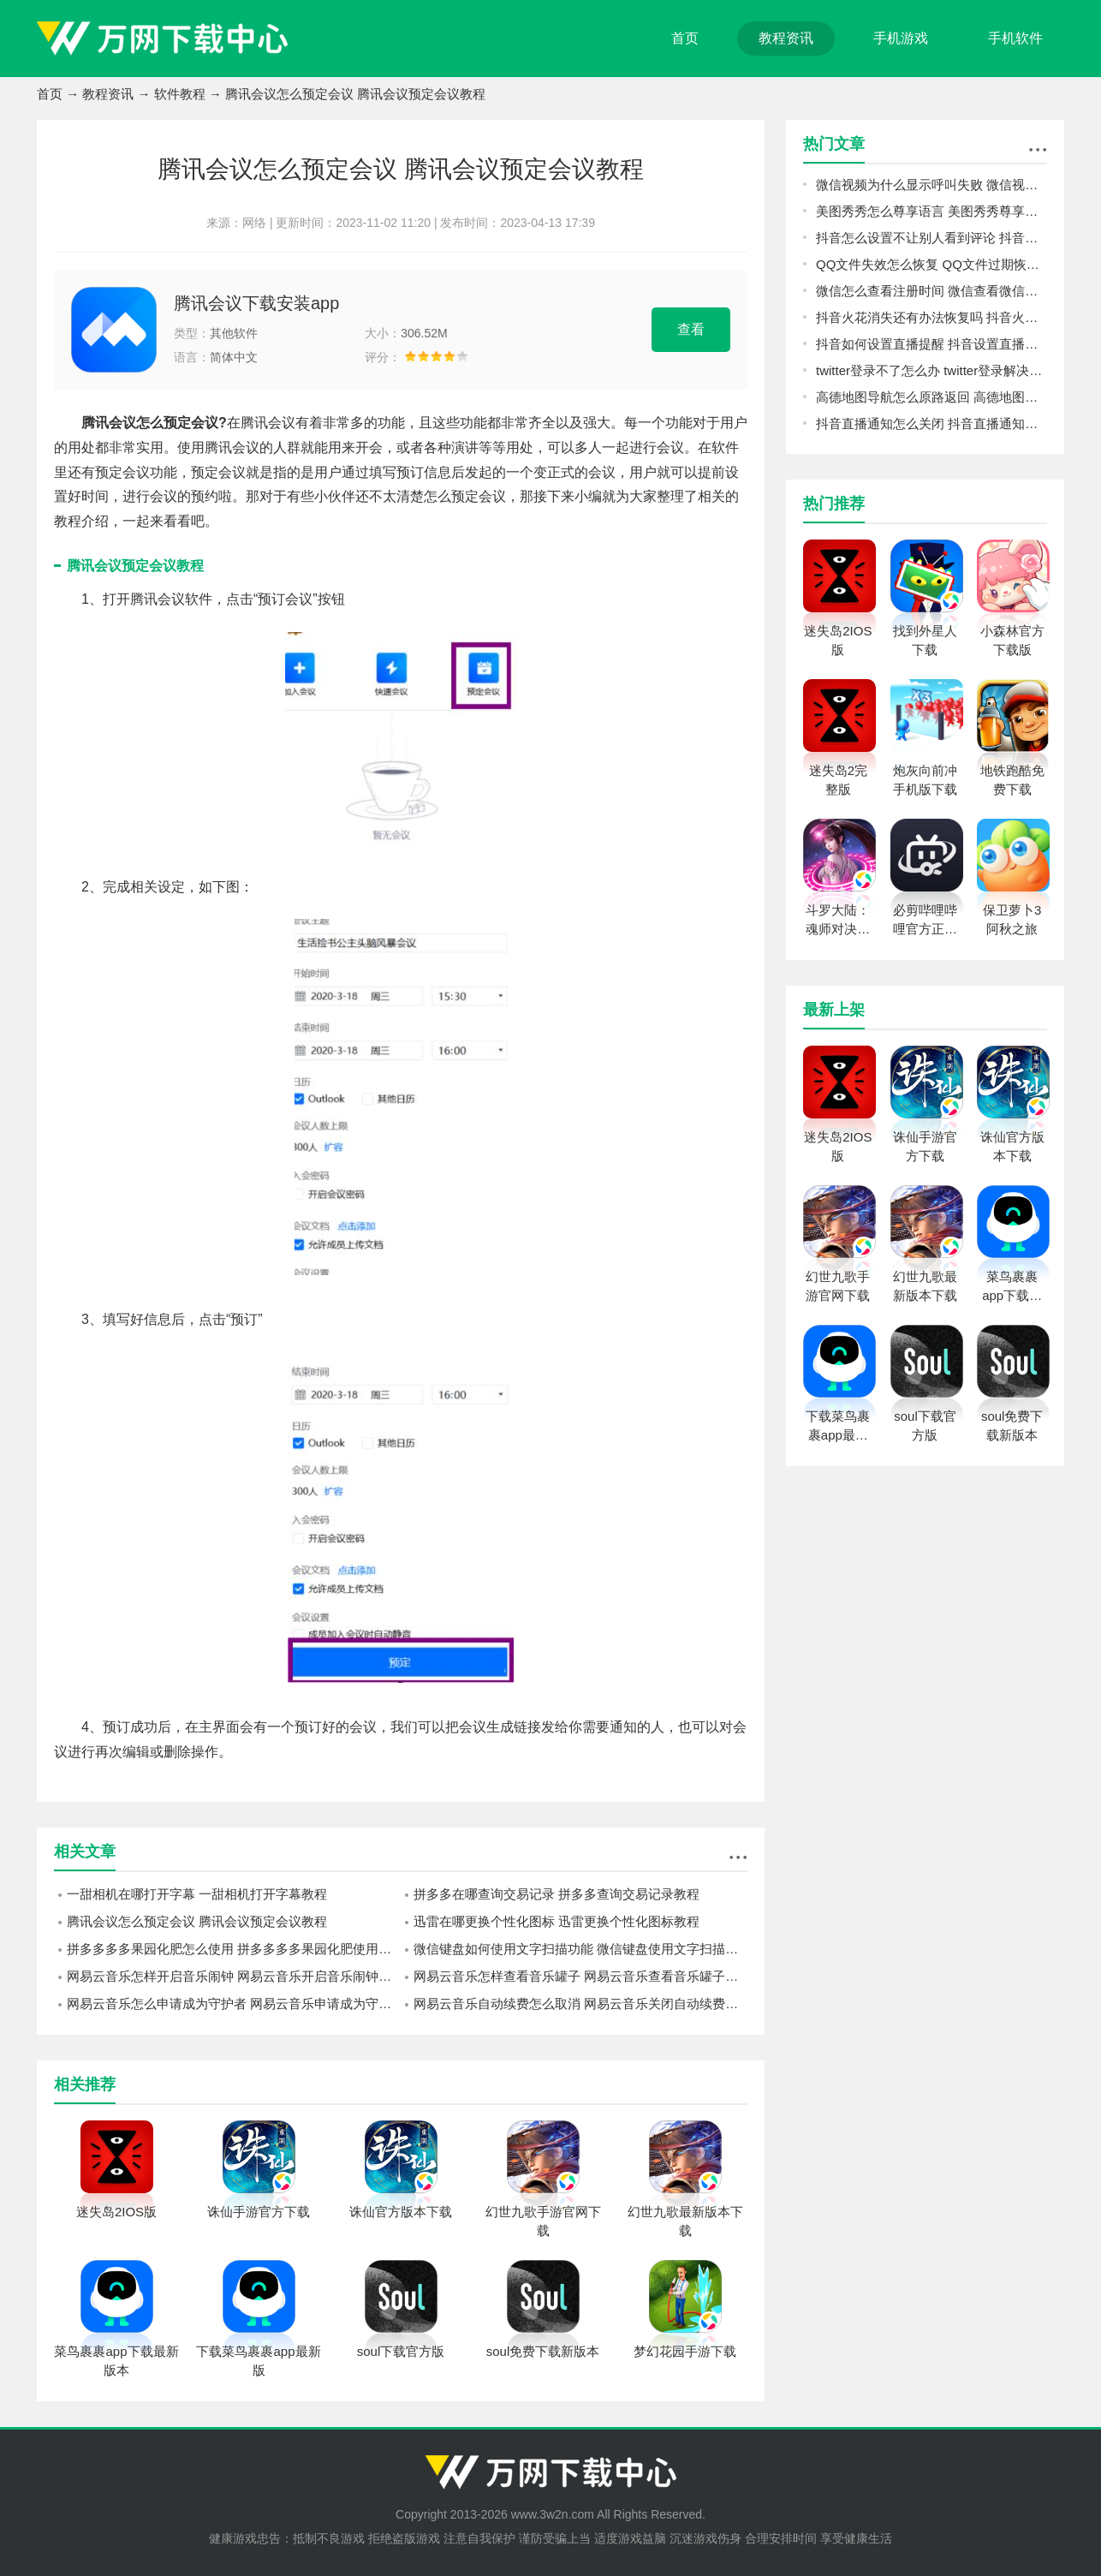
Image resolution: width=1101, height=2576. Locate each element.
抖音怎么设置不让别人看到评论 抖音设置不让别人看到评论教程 (931, 237)
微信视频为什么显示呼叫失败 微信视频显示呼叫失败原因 (931, 184)
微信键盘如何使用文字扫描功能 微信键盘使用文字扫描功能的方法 (580, 1948)
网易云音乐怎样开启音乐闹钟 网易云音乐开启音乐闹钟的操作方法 (234, 1976)
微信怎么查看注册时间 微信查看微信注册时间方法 (931, 290)
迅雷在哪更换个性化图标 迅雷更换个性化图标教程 (556, 1921)
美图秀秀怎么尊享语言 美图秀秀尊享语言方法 (931, 211)
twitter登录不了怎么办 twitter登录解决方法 (931, 370)
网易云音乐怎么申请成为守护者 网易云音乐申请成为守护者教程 (234, 2003)
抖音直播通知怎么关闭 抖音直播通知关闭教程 (931, 423)
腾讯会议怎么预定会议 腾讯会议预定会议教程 (197, 1921)
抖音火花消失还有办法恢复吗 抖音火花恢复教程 (931, 317)
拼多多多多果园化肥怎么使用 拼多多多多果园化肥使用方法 (234, 1948)
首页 (685, 38)
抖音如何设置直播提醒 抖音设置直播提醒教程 (931, 344)
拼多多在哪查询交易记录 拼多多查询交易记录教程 (556, 1894)
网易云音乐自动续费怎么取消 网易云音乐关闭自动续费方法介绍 (580, 2003)
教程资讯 (786, 38)
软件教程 (179, 93)
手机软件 (1015, 38)
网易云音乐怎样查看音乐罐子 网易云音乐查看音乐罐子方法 (580, 1976)
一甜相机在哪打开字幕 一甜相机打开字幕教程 (197, 1894)
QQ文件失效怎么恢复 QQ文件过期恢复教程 (931, 264)
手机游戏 (900, 38)
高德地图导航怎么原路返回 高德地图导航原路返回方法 (931, 397)
